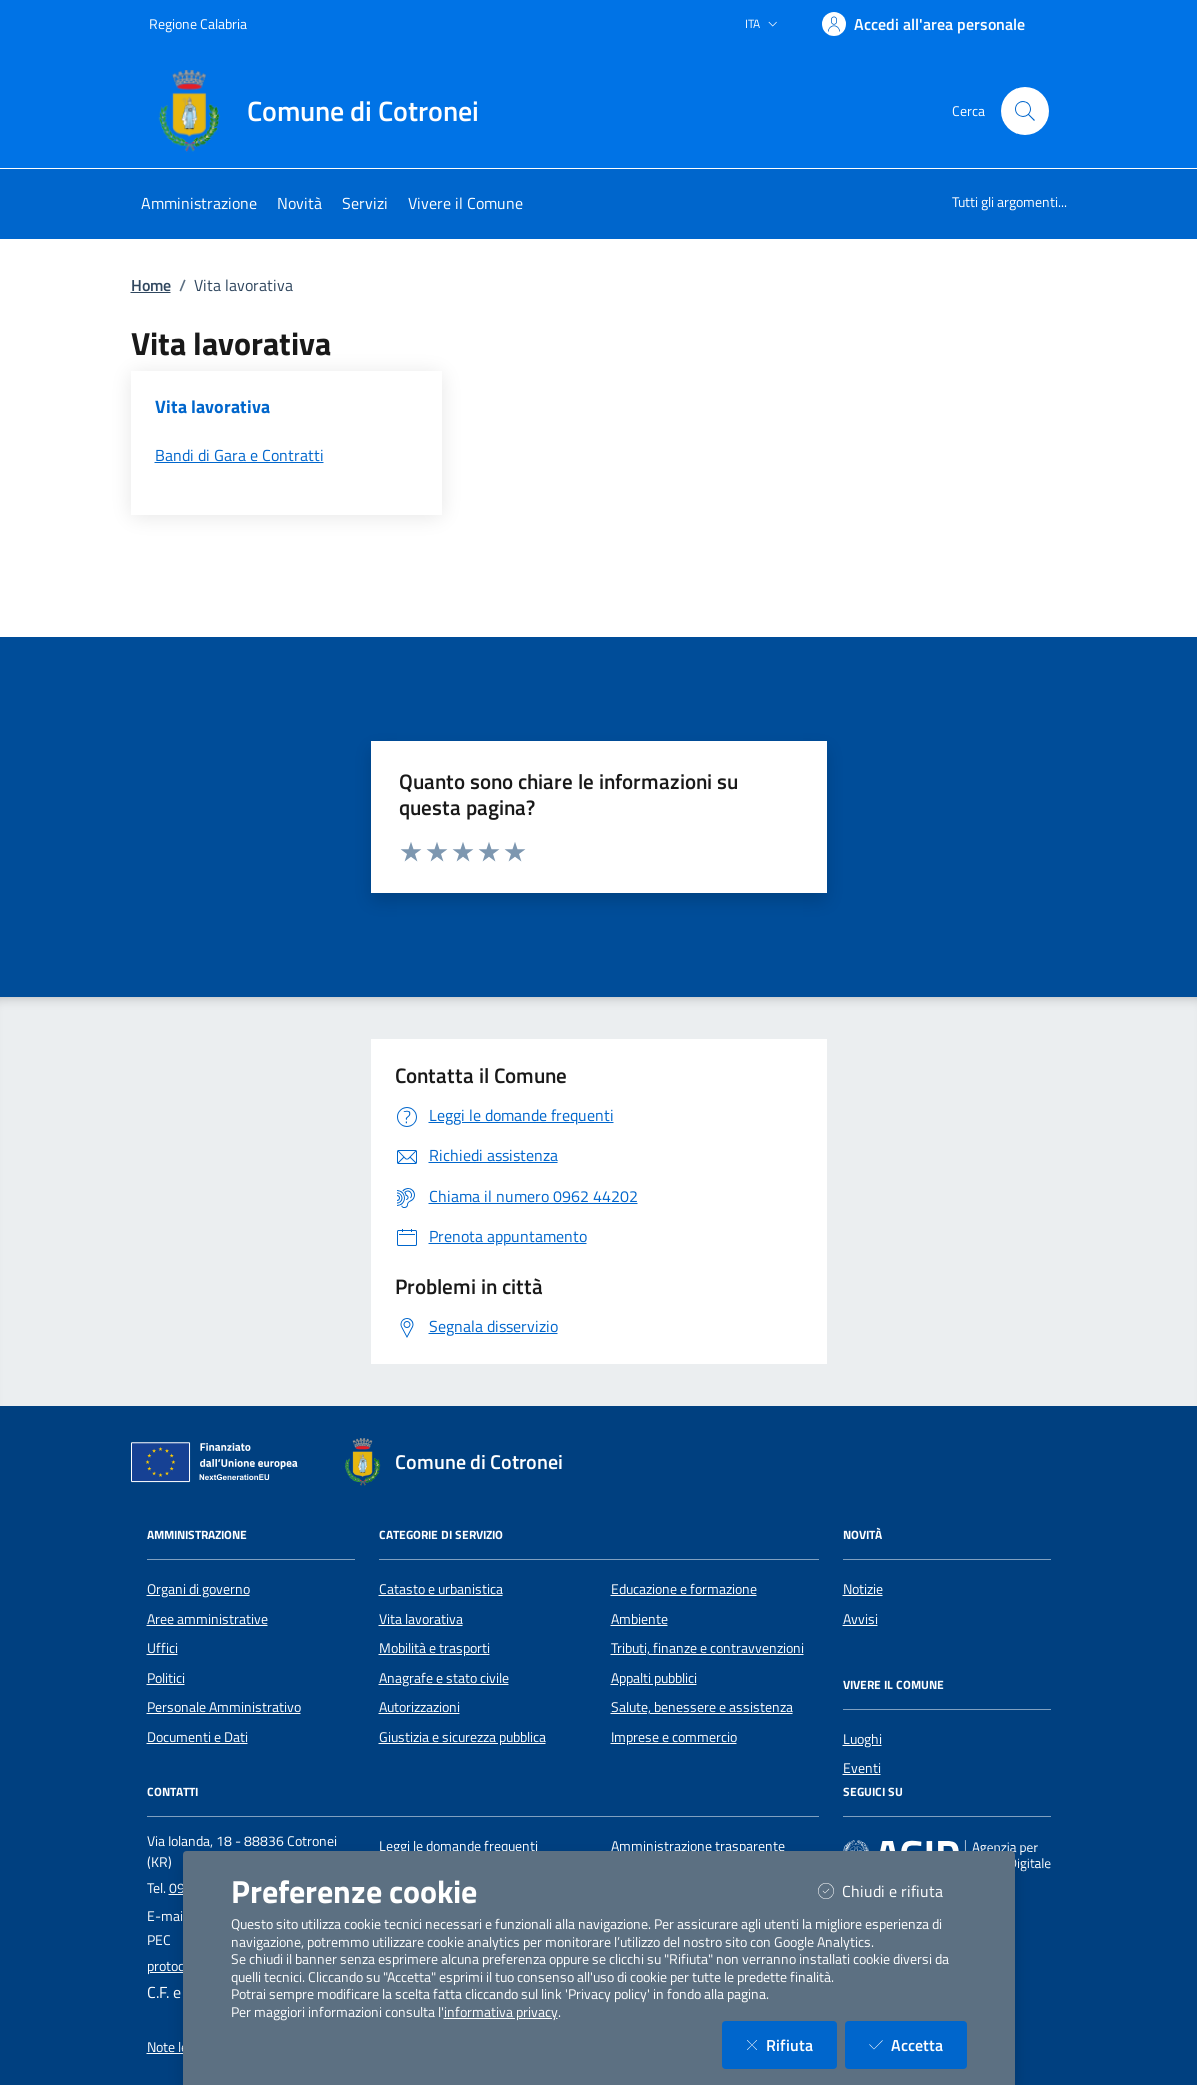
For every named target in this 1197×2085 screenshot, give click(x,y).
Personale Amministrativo (224, 1707)
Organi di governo (198, 1589)
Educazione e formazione (684, 1589)
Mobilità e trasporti (434, 1648)
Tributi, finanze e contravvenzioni (707, 1648)
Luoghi (862, 1739)
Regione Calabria (198, 23)
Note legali (177, 2047)
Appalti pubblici (654, 1678)
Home (151, 285)
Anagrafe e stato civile (444, 1678)
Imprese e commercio (674, 1737)
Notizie (863, 1589)
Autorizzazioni (419, 1707)
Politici (166, 1678)
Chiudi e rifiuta (892, 1890)
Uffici (162, 1648)
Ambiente (639, 1619)
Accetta (918, 2044)
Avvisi (860, 1619)
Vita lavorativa (421, 1619)
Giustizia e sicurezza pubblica (462, 1737)
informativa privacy (501, 2012)
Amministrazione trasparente (698, 1846)
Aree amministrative (207, 1619)
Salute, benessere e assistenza (702, 1707)
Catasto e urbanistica (441, 1589)
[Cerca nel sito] (1025, 111)
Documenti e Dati (197, 1737)
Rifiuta (791, 2044)
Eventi (862, 1768)
